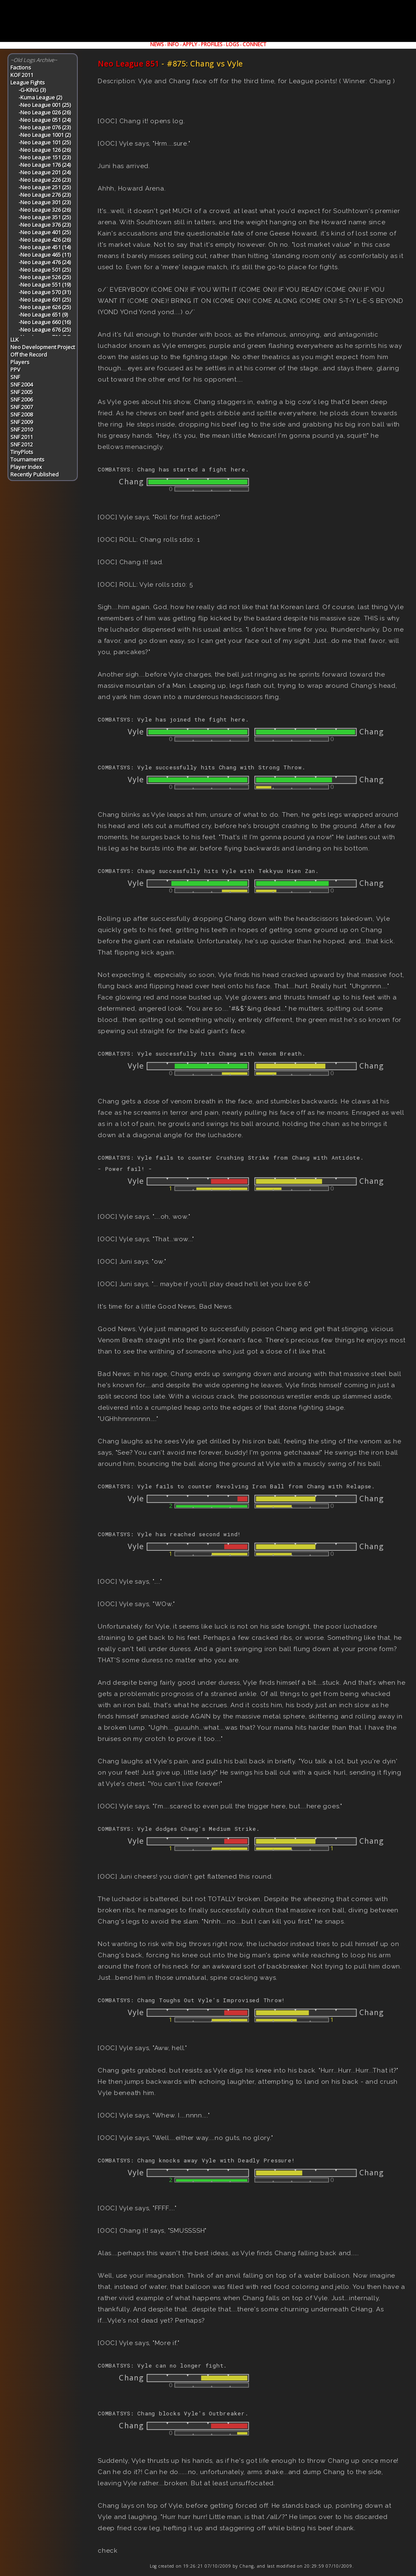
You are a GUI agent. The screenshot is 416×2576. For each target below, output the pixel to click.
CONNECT (254, 44)
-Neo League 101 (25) (45, 142)
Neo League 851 (128, 64)
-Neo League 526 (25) (45, 277)
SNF (15, 377)
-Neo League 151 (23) (45, 157)
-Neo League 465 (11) (45, 254)
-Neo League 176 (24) (45, 165)
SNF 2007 (21, 407)
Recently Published (34, 474)
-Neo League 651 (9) (43, 314)
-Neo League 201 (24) (45, 172)
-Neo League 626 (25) (45, 307)
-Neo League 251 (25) (45, 187)
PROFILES (211, 44)
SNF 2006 (21, 399)
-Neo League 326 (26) (45, 209)
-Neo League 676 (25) (45, 329)
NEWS (156, 44)
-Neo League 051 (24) (45, 120)
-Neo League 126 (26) (45, 150)
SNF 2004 (21, 384)
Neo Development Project (42, 347)
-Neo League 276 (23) (45, 194)
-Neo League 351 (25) (45, 217)
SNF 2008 (21, 414)
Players (20, 362)
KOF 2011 (21, 75)
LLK (14, 339)
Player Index (26, 467)
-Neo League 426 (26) (45, 239)
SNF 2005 (21, 392)
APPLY (190, 44)
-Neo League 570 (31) (45, 292)
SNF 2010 (21, 429)
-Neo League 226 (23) (45, 179)
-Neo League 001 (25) (45, 105)
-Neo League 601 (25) (45, 299)
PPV (15, 369)
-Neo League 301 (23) (45, 202)
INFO (173, 44)
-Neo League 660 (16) (45, 322)
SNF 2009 (21, 422)
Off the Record (28, 354)
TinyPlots (21, 452)
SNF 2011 (21, 437)
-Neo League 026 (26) (45, 112)
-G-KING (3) (32, 90)
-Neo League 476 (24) (45, 262)
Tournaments (27, 459)
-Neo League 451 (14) (45, 247)
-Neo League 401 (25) (45, 232)
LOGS (232, 44)
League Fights (27, 82)
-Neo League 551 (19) (45, 284)
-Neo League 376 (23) (45, 224)
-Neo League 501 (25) (45, 269)
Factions (20, 67)
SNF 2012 (21, 444)
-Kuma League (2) (40, 97)
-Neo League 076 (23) (45, 127)
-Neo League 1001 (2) (45, 135)
